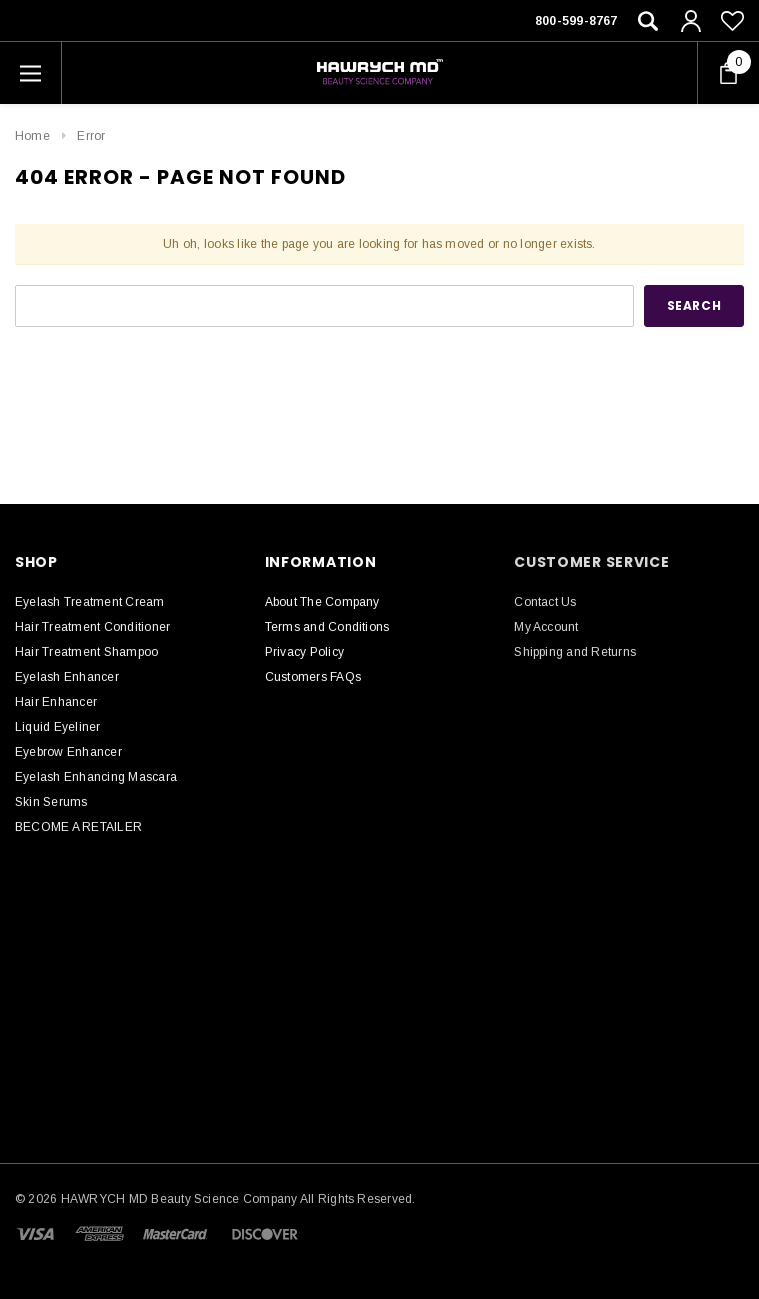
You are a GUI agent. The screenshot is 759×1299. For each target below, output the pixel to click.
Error (91, 136)
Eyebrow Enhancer (68, 752)
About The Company (322, 602)
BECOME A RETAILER (78, 827)
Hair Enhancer (56, 702)
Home (32, 136)
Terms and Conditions (327, 627)
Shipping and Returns (575, 652)
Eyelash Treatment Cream (90, 602)
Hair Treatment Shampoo (86, 652)
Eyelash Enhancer (67, 677)
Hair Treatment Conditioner (92, 627)
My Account (546, 627)
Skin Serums (51, 802)
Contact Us (545, 602)
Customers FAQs (313, 677)
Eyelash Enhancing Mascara (96, 777)
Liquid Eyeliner (58, 727)
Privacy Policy (304, 652)
